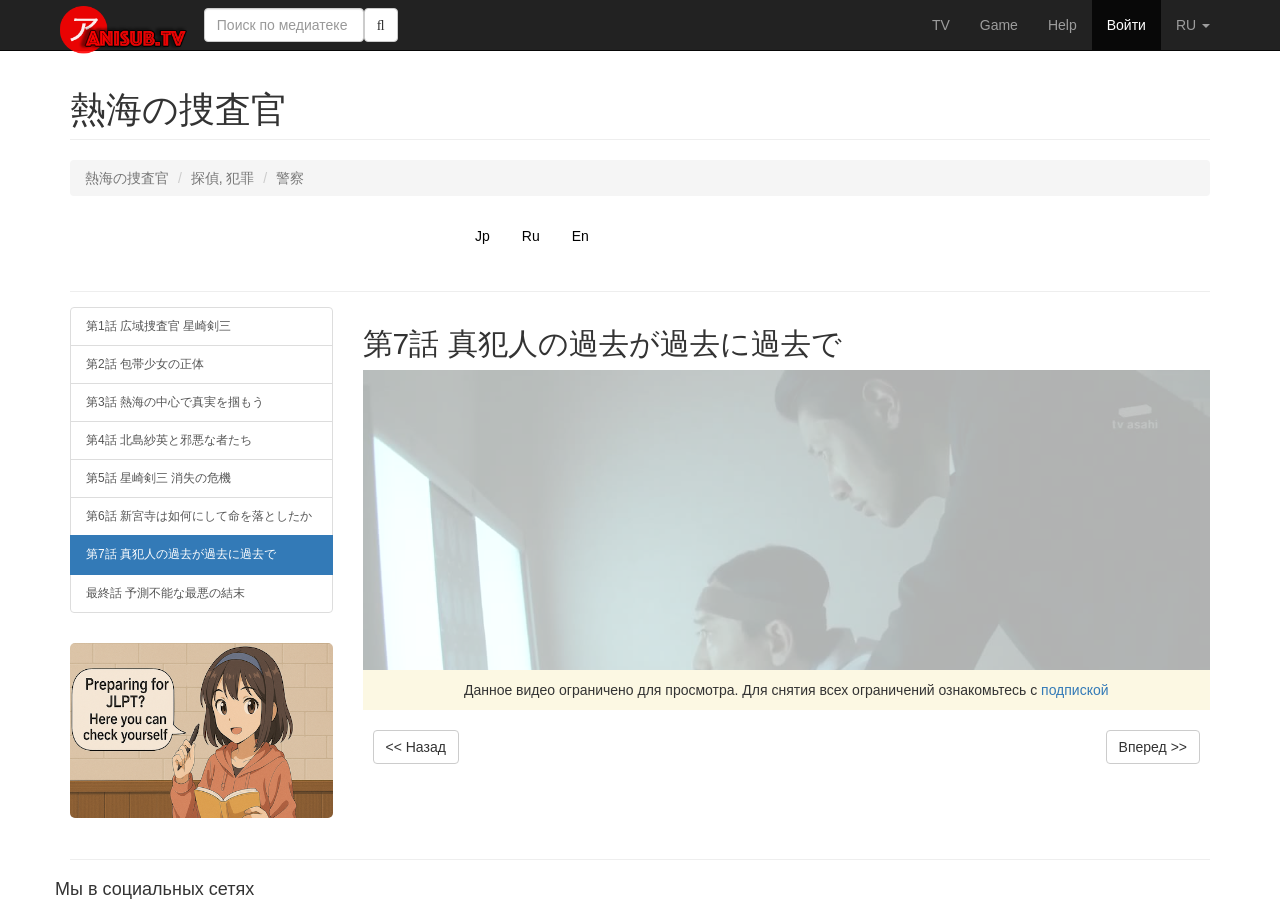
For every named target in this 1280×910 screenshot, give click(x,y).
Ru (531, 236)
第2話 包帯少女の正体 (145, 364)
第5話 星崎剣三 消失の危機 (158, 478)
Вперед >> (1153, 747)
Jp (482, 236)
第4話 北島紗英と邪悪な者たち (169, 440)
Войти (1126, 25)
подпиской (1075, 690)
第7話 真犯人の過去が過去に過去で (181, 554)
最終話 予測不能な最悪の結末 (165, 593)
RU (1193, 25)
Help (1062, 25)
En (580, 236)
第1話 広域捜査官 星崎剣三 (158, 326)
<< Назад (416, 747)
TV (941, 25)
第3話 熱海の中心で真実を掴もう (175, 402)
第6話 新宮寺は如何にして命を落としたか (199, 516)
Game (999, 25)
